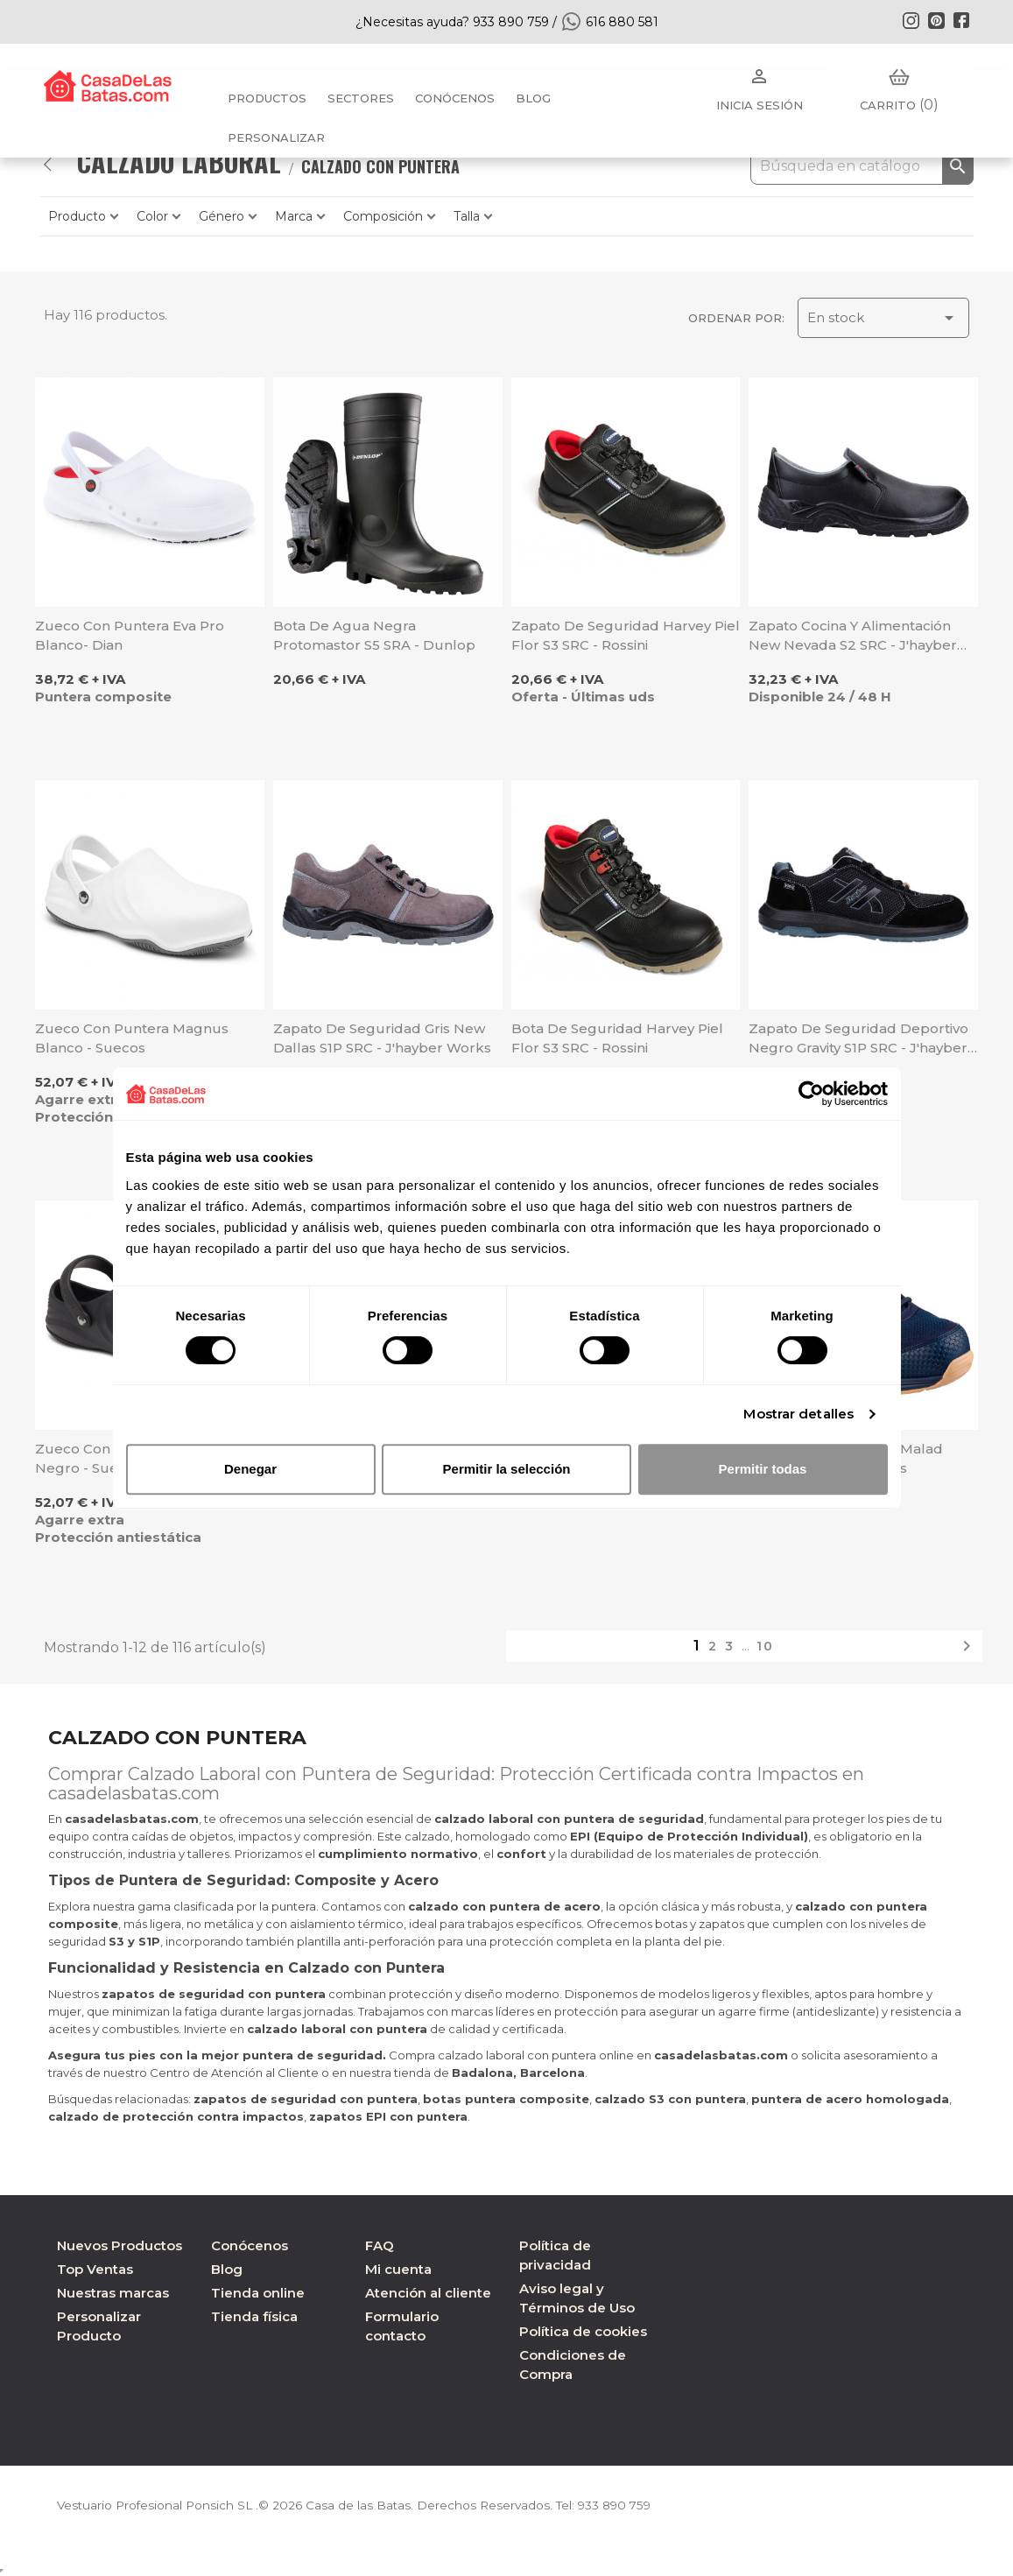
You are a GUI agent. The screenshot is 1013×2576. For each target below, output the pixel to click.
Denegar (250, 1468)
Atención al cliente (428, 2292)
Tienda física (254, 2316)
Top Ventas (95, 2269)
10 (765, 1646)
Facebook (961, 20)
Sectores (360, 98)
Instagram (910, 20)
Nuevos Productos (119, 2245)
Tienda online (258, 2292)
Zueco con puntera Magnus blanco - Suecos (132, 1038)
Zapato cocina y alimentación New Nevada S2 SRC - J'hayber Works (853, 636)
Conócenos (455, 98)
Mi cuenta (398, 2269)
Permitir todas (763, 1468)
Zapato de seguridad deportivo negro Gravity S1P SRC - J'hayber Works (858, 1039)
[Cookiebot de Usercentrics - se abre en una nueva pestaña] (811, 1093)
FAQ (379, 2245)
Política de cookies (583, 2331)
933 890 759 (625, 2505)
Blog (227, 2269)
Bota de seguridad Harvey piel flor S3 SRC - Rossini (617, 1038)
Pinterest (936, 20)
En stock (883, 317)
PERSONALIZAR (276, 137)
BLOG (533, 98)
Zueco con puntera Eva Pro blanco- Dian (129, 635)
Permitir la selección (507, 1468)
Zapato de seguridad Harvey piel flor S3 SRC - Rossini (625, 635)
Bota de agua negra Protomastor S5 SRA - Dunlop (374, 635)
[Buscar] (862, 166)
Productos (267, 98)
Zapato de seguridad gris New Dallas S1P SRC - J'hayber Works (382, 1038)
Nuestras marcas (113, 2292)
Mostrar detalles (798, 1413)
